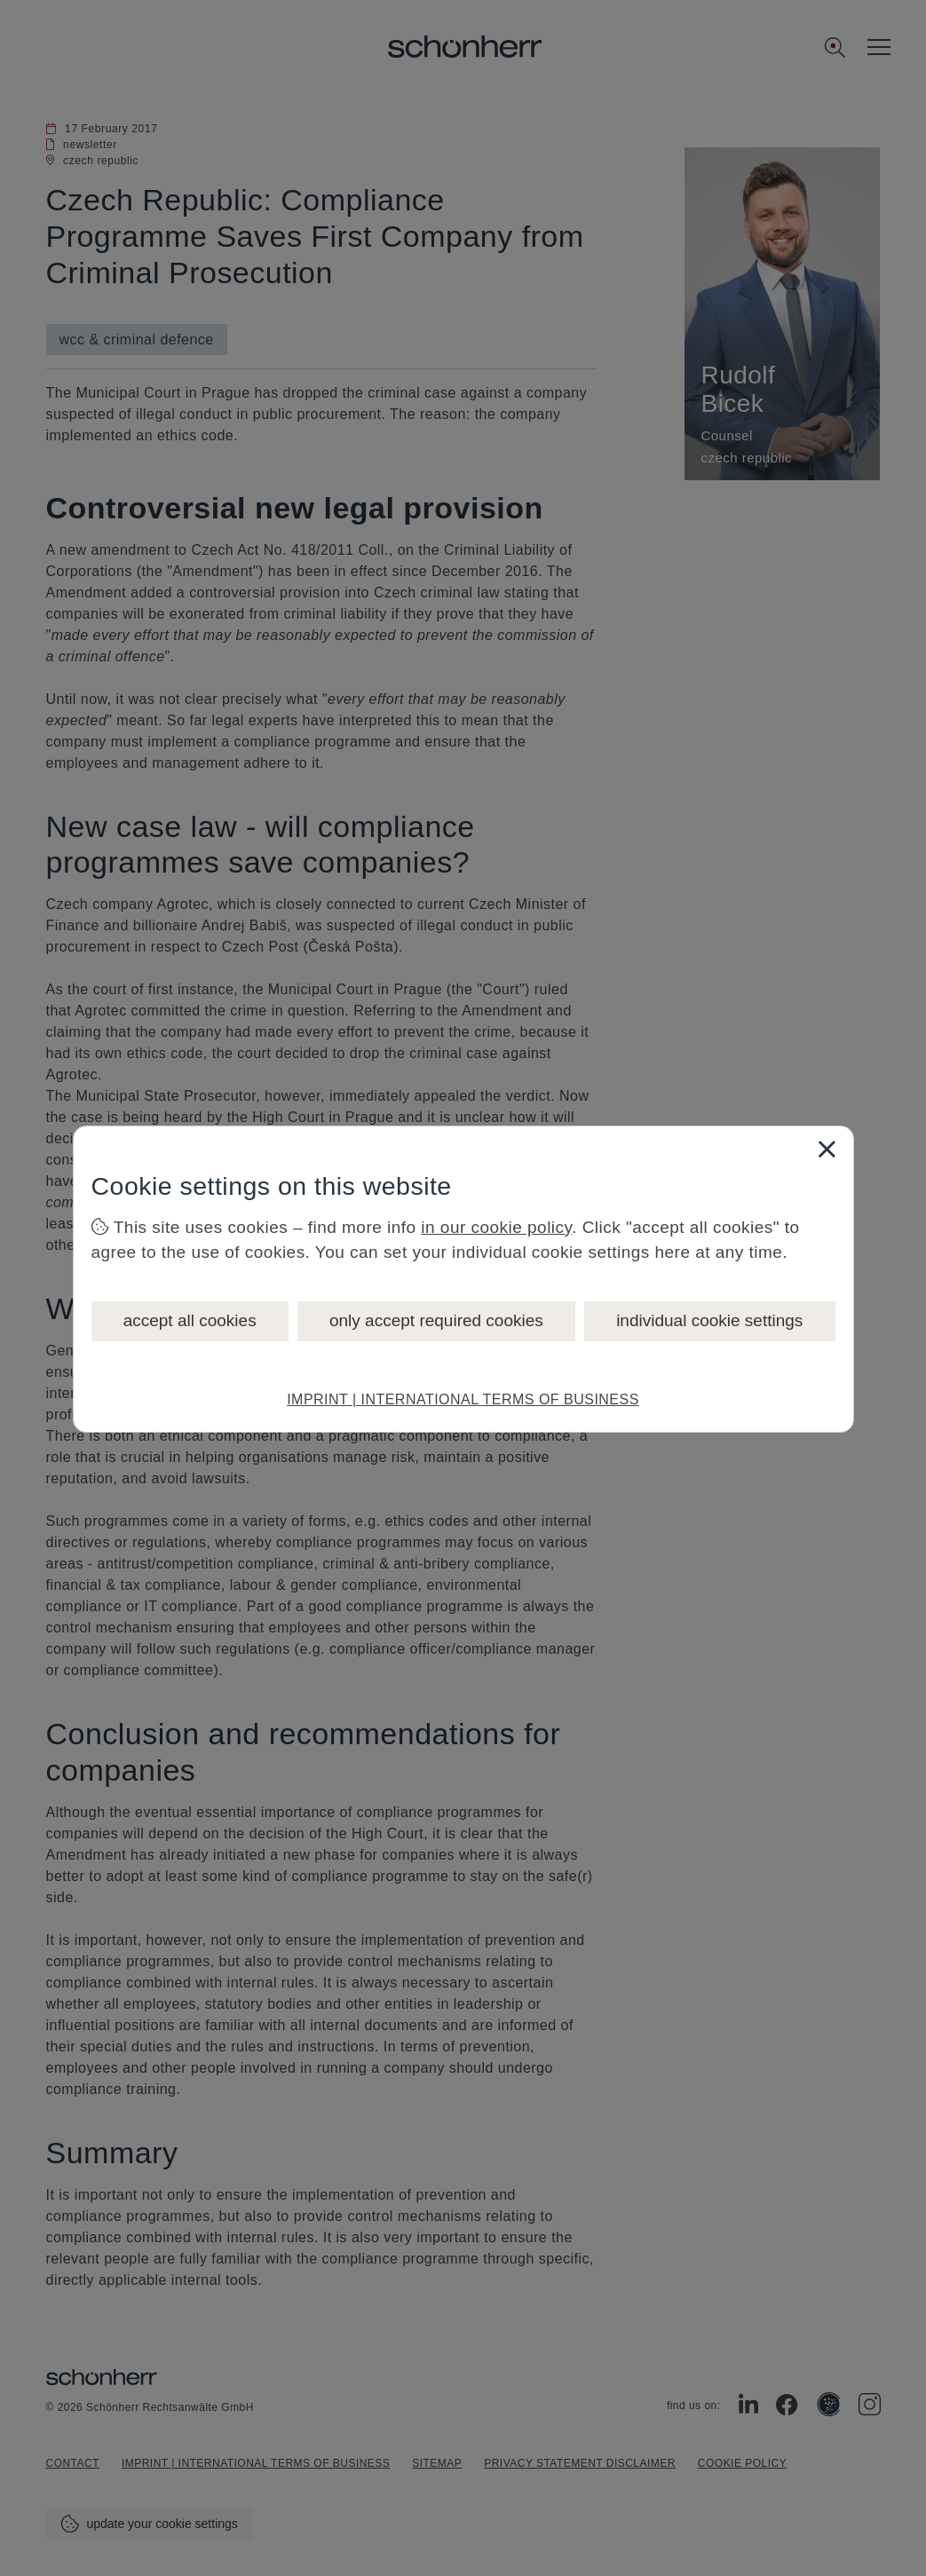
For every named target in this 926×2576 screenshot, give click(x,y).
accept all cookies (190, 1320)
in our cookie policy (496, 1227)
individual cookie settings (709, 1320)
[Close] (826, 1148)
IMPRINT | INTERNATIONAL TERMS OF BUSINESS (463, 1399)
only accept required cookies (436, 1320)
